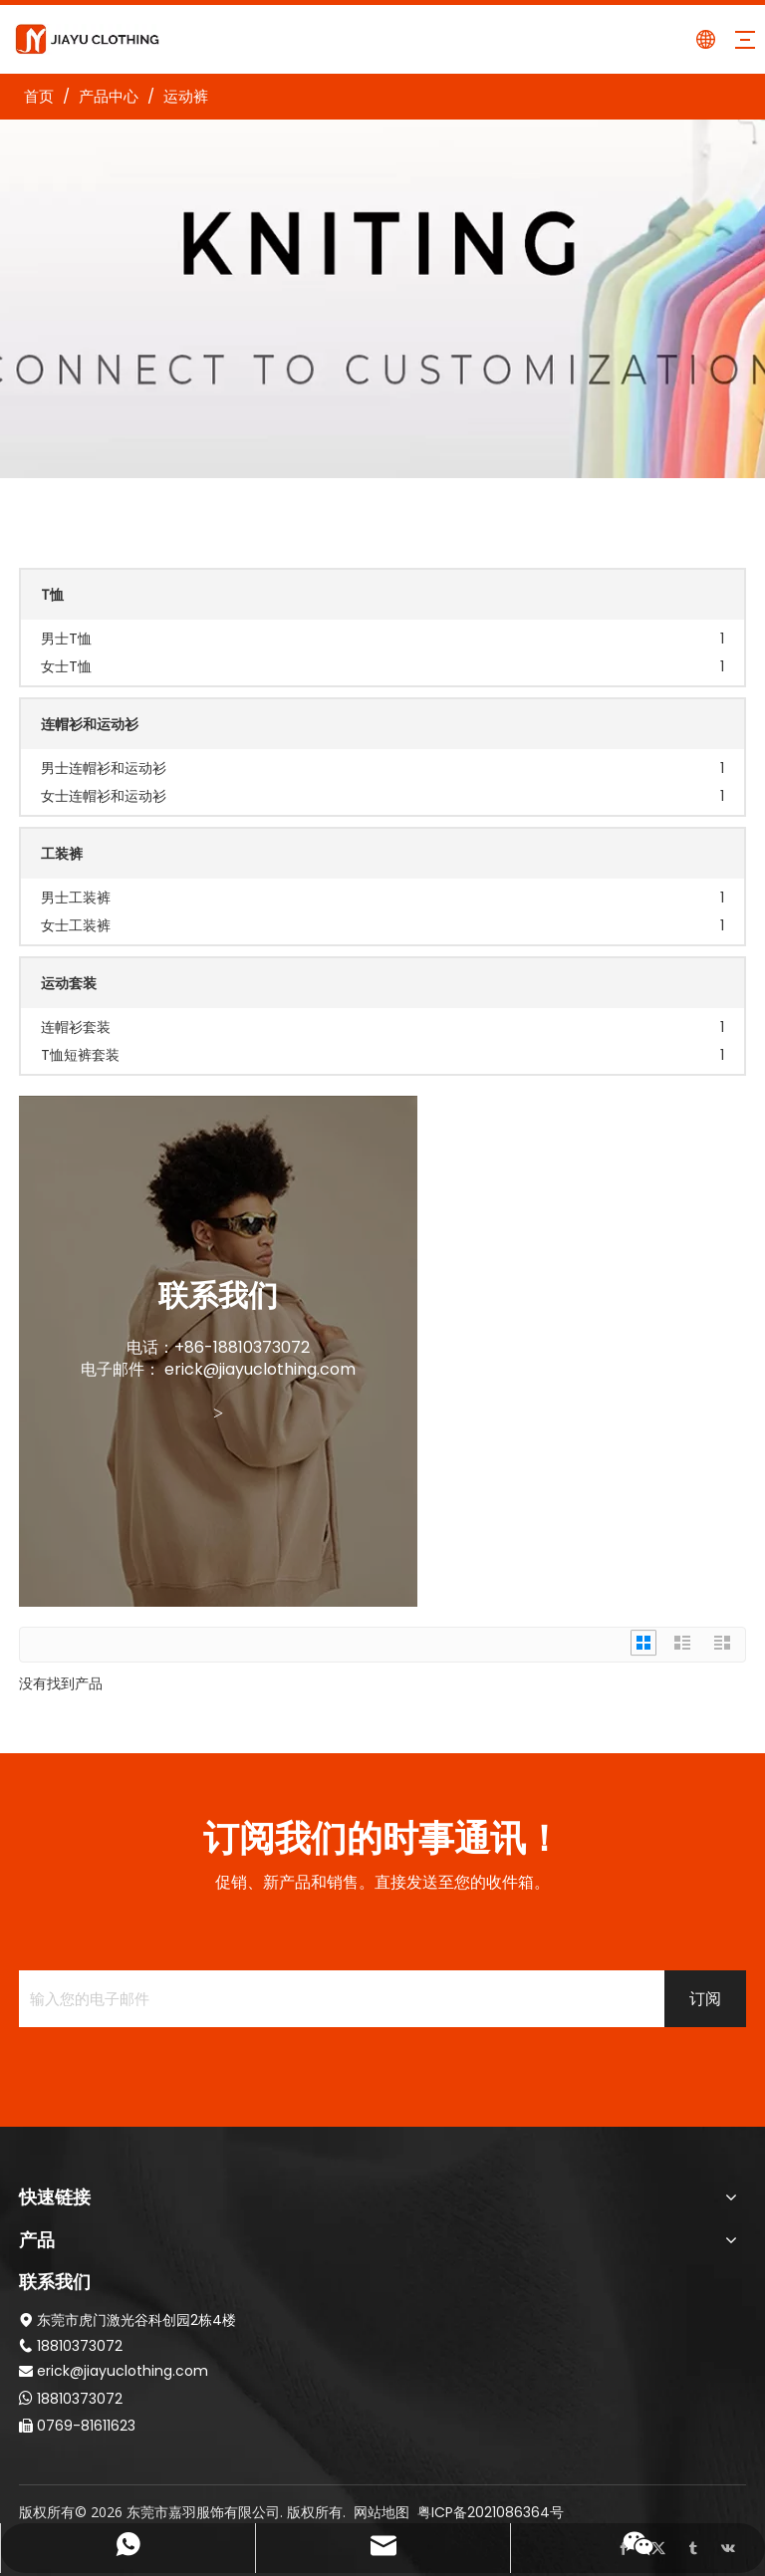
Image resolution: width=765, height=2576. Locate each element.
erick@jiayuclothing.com (260, 1369)
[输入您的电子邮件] (337, 1998)
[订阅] (705, 1998)
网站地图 (381, 2512)
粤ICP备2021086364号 (490, 2512)
